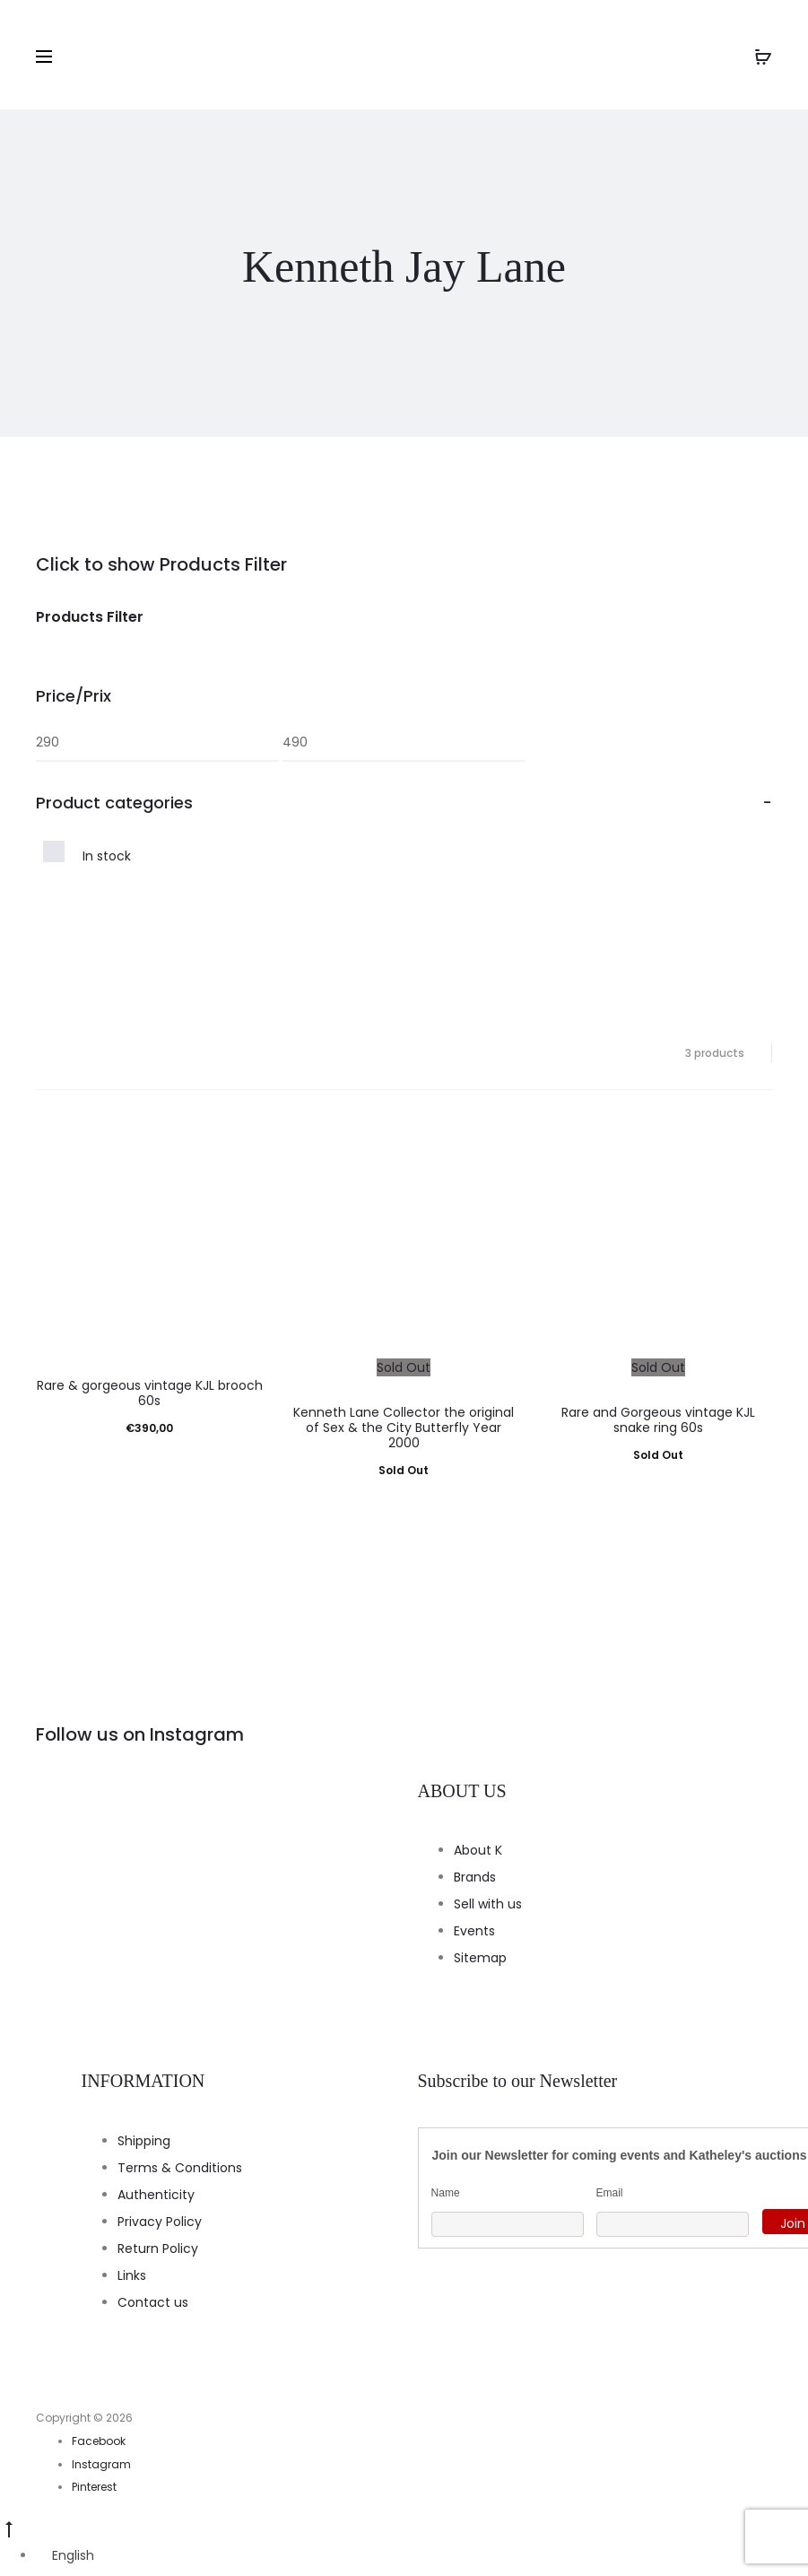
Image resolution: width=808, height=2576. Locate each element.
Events (474, 1931)
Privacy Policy (159, 2222)
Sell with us (488, 1904)
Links (131, 2275)
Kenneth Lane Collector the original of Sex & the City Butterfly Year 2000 (403, 1427)
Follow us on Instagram (140, 1734)
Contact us (152, 2302)
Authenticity (156, 2195)
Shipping (143, 2141)
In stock (107, 856)
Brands (475, 1877)
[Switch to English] (65, 2555)
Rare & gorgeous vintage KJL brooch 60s (150, 1393)
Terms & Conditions (179, 2168)
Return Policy (157, 2248)
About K (478, 1850)
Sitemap (480, 1958)
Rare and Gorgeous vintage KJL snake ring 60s (658, 1419)
